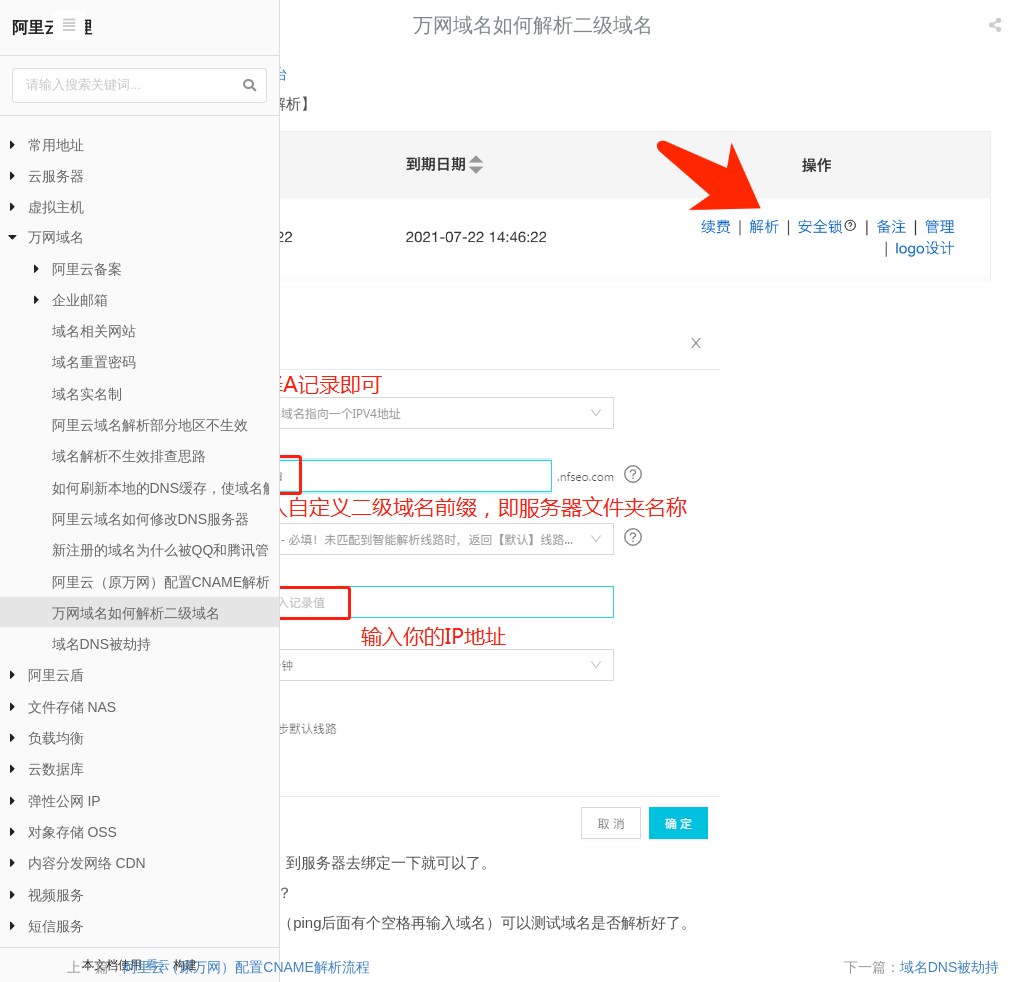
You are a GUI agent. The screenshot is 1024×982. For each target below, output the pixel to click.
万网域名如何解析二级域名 (136, 613)
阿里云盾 (56, 675)
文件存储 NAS (72, 707)
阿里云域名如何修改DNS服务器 (151, 519)
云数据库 (56, 769)
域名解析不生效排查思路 (129, 456)
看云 (158, 965)
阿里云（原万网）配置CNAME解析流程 (175, 582)
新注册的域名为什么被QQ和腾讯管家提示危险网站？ (217, 550)
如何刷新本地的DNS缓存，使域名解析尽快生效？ (207, 488)
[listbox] (997, 25)
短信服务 (56, 926)
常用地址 (56, 145)
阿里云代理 (52, 27)
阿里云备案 (87, 269)
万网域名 (56, 237)
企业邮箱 (80, 300)
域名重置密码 (94, 362)
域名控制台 (487, 73)
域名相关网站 (94, 331)
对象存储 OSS (72, 832)
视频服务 (56, 895)
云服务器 (56, 176)
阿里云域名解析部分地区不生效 (150, 425)
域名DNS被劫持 (102, 644)
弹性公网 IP (64, 801)
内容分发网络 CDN (87, 863)
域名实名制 (87, 394)
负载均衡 (56, 738)
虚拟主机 (56, 207)
